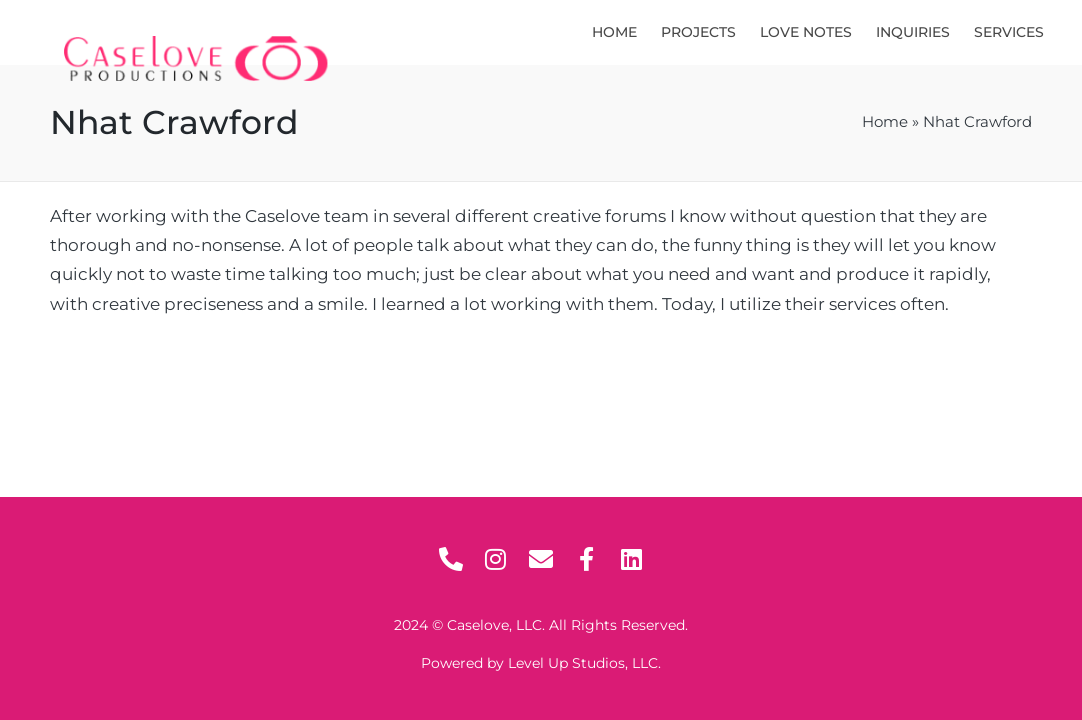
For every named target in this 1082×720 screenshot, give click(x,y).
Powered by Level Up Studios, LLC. (541, 663)
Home (885, 122)
